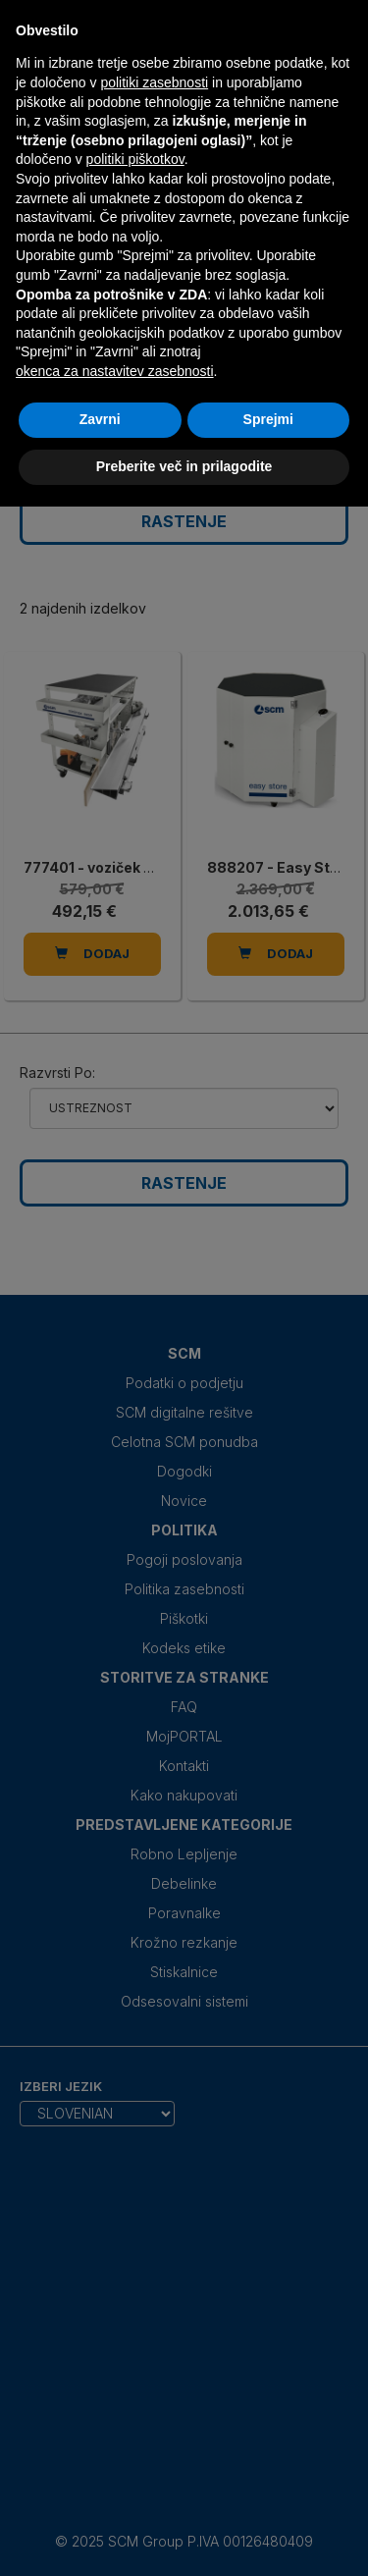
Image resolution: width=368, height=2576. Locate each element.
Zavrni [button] (100, 419)
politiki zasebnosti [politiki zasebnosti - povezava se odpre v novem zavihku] (154, 82)
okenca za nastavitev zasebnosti (115, 371)
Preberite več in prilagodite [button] (184, 466)
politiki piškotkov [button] (135, 159)
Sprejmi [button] (268, 419)
